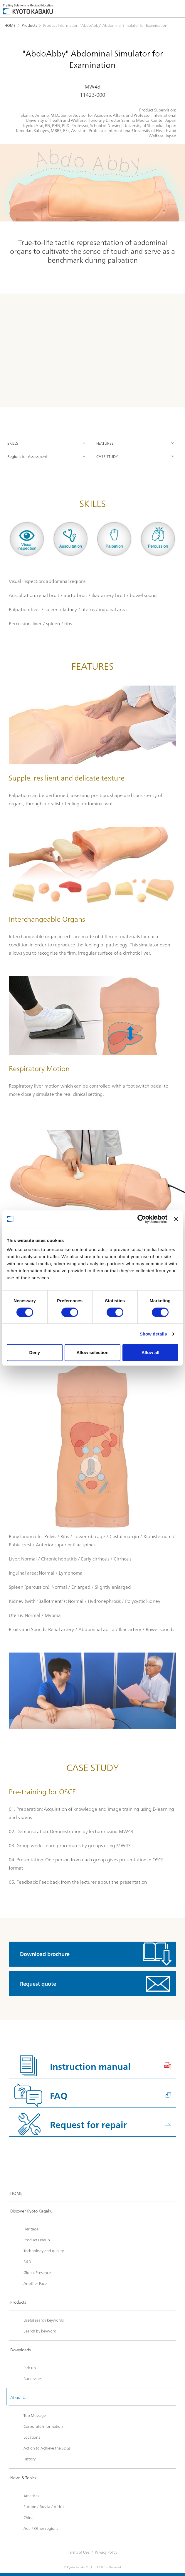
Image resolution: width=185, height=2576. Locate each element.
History (29, 2458)
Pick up (29, 2367)
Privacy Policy (106, 2552)
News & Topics (23, 2477)
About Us (18, 2397)
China (28, 2517)
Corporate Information (43, 2426)
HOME (10, 25)
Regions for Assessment (27, 456)
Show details (153, 1333)
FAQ (59, 2095)
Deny (34, 1352)
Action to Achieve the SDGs (46, 2447)
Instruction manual (90, 2066)
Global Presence (37, 2272)
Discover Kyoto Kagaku (31, 2211)
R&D (27, 2261)
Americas (31, 2495)
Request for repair (88, 2124)
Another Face (35, 2283)
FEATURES (105, 443)
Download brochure (45, 1954)
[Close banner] (176, 1219)
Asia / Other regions (40, 2528)
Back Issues (32, 2378)
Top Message (34, 2415)
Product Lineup (36, 2239)
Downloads (20, 2349)
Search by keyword (39, 2330)
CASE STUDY (107, 456)
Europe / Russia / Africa (43, 2506)
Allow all (150, 1352)
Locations (31, 2437)
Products (29, 25)
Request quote (38, 1983)
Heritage (30, 2228)
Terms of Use (78, 2552)
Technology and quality (43, 2250)
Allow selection (92, 1352)
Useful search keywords (43, 2319)
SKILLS (12, 443)
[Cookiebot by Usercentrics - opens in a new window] (141, 1219)
